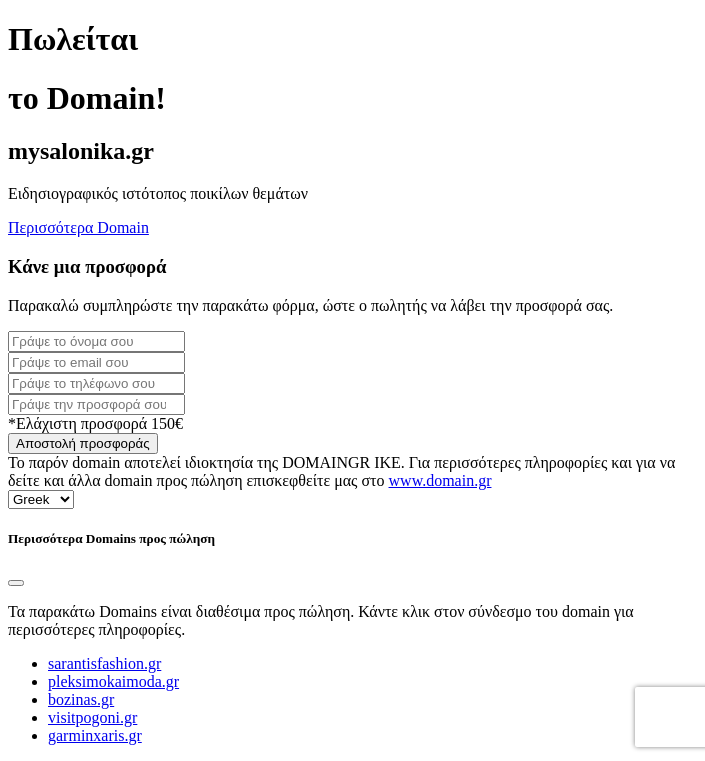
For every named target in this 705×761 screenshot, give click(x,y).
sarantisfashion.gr (104, 663)
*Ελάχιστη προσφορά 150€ (95, 423)
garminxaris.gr (95, 735)
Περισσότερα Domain (78, 227)
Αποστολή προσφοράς (83, 443)
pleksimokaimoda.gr (113, 681)
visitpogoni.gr (92, 717)
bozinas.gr (81, 699)
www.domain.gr (440, 480)
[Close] (16, 583)
